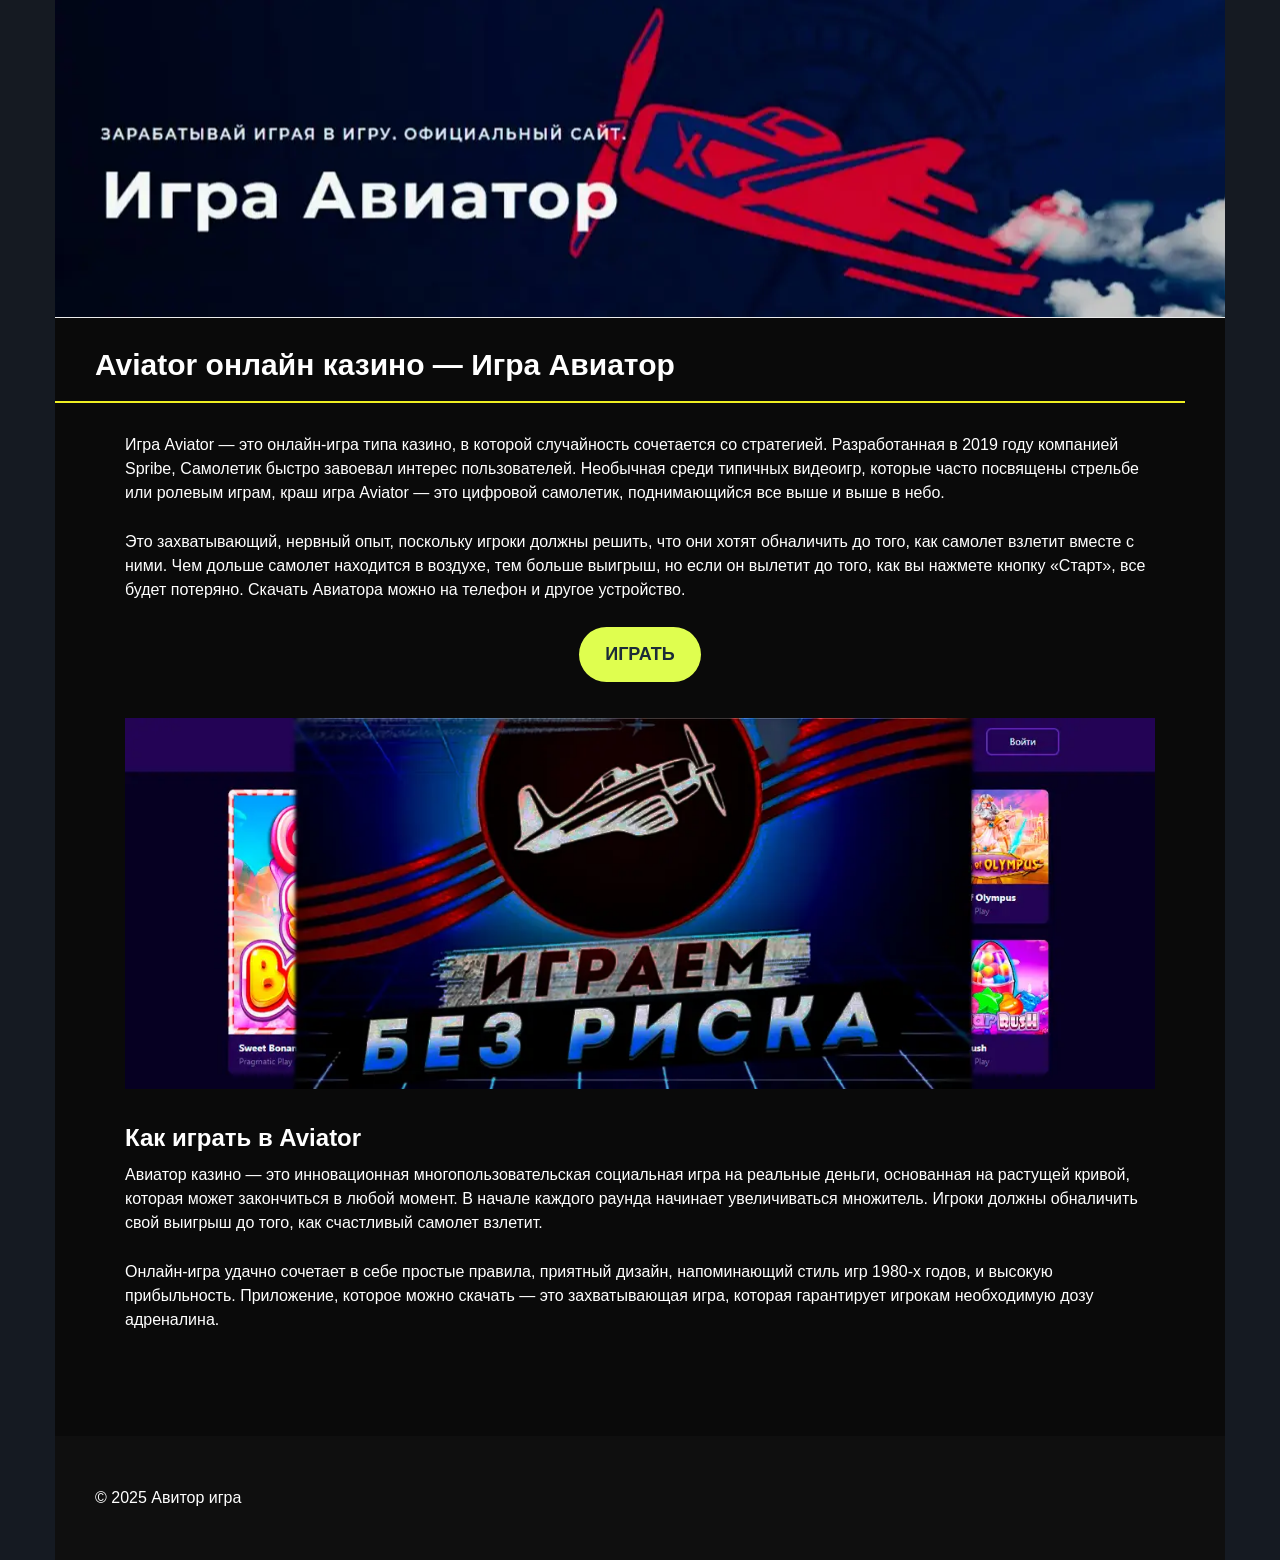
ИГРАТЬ (640, 654)
